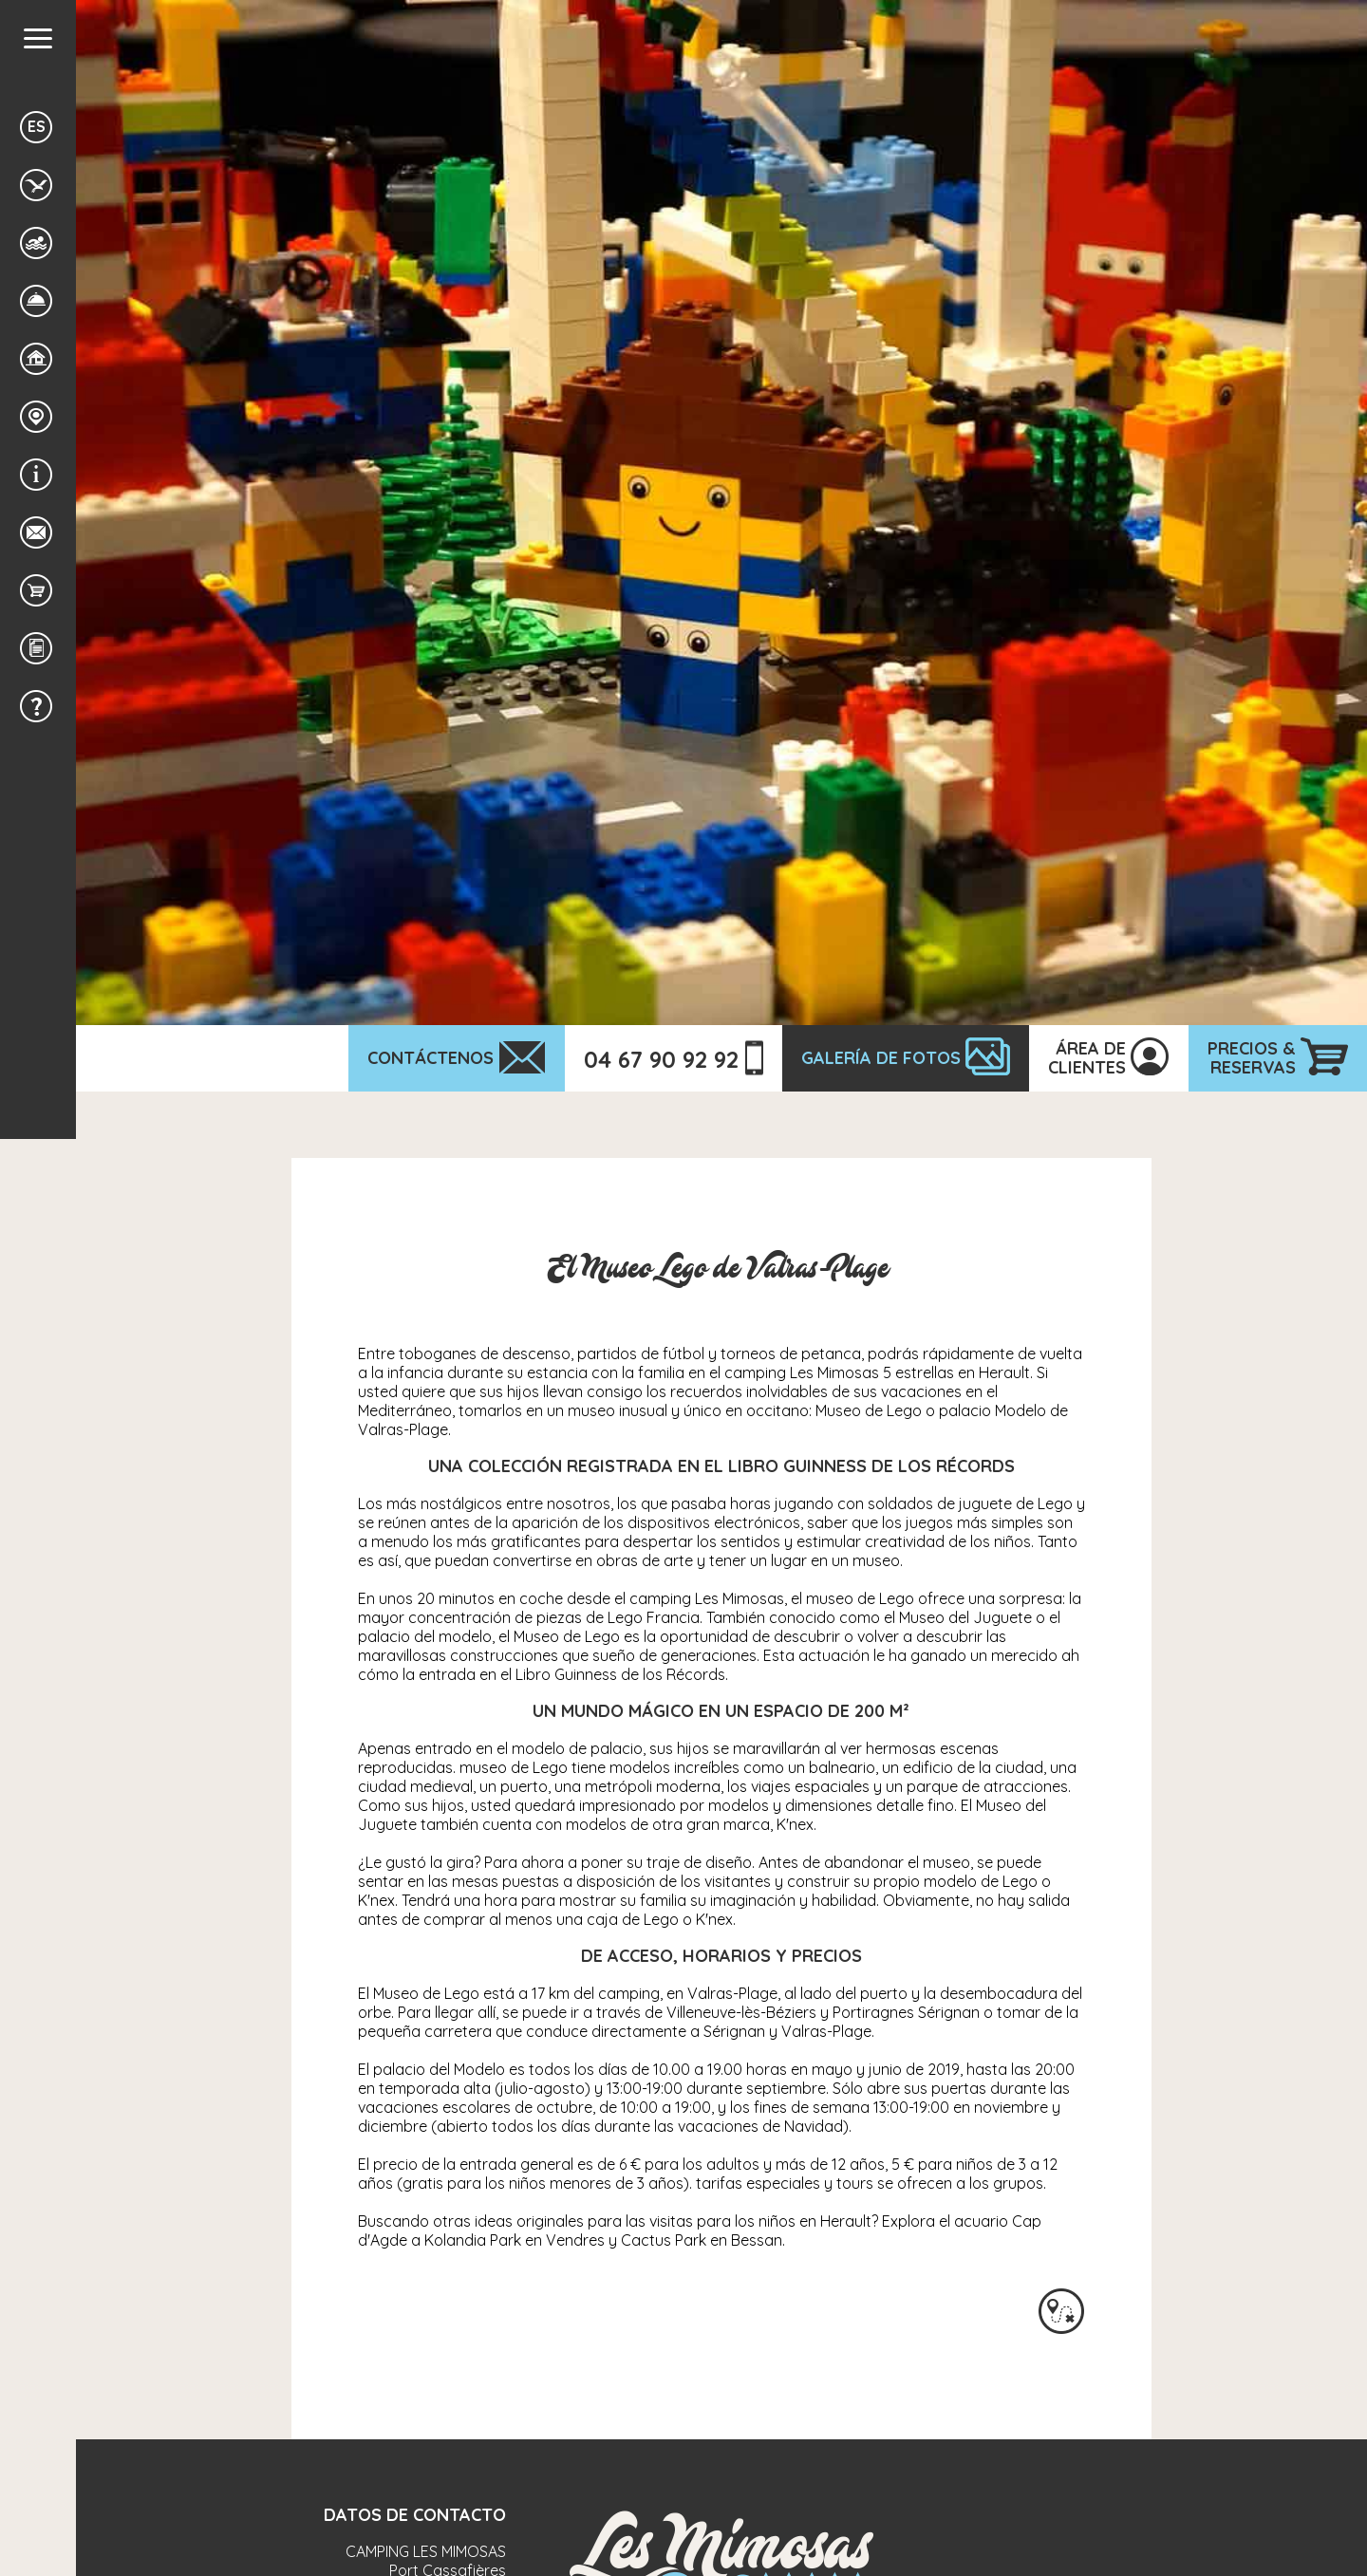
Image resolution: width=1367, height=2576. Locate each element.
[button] (38, 38)
